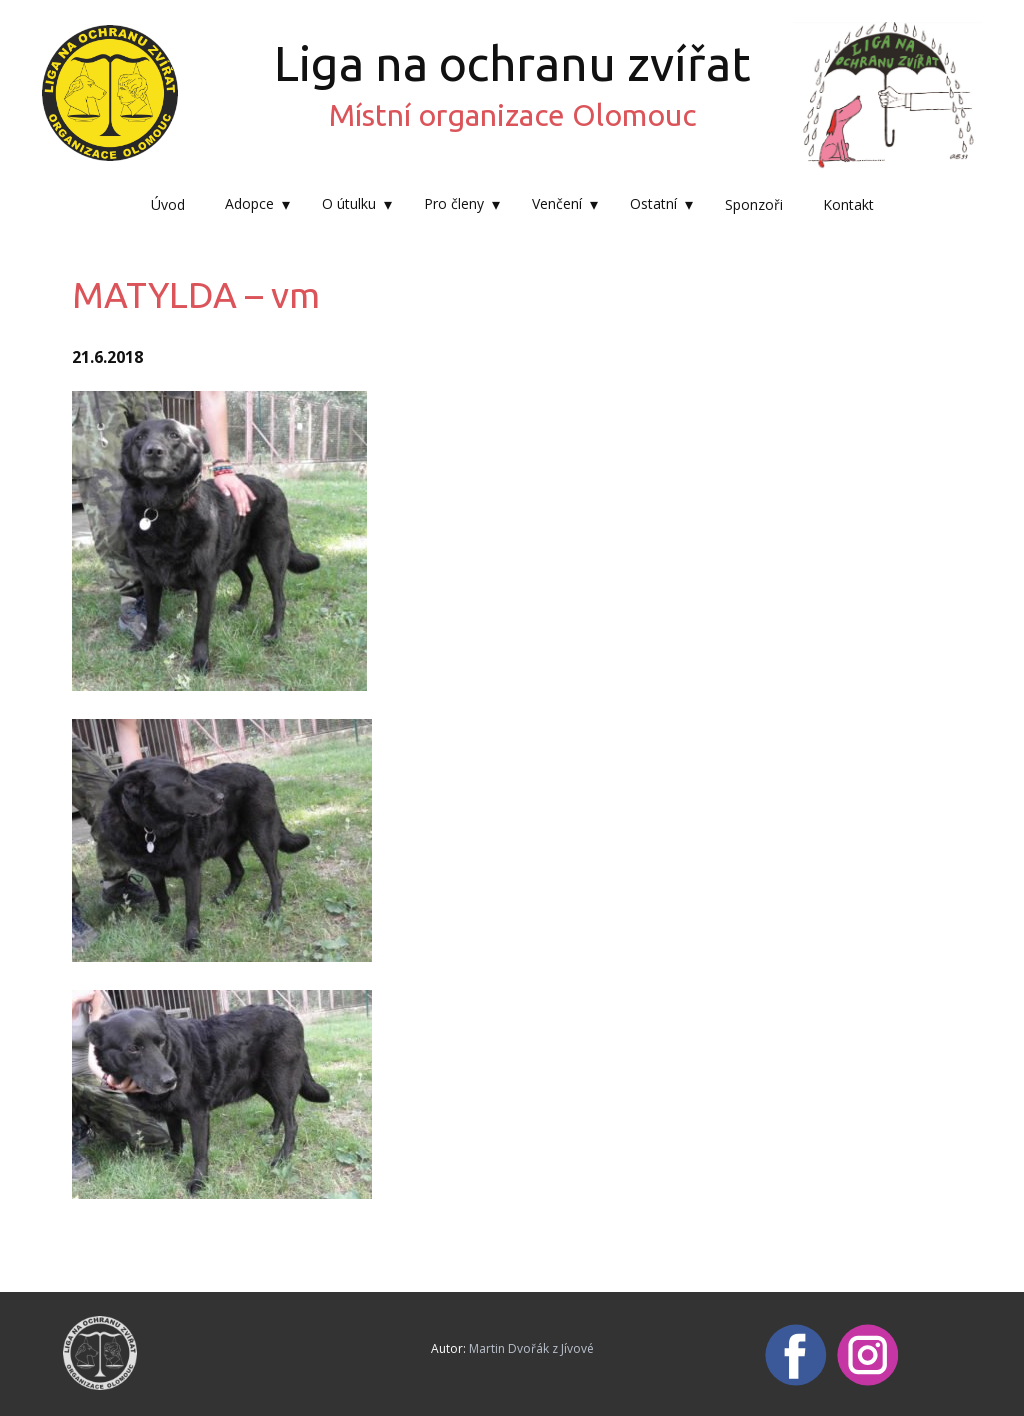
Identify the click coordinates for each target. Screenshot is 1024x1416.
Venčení (557, 203)
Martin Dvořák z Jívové (531, 1348)
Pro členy (454, 203)
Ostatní (653, 203)
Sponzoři (754, 204)
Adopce (249, 203)
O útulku (349, 203)
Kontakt (848, 204)
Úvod (168, 204)
